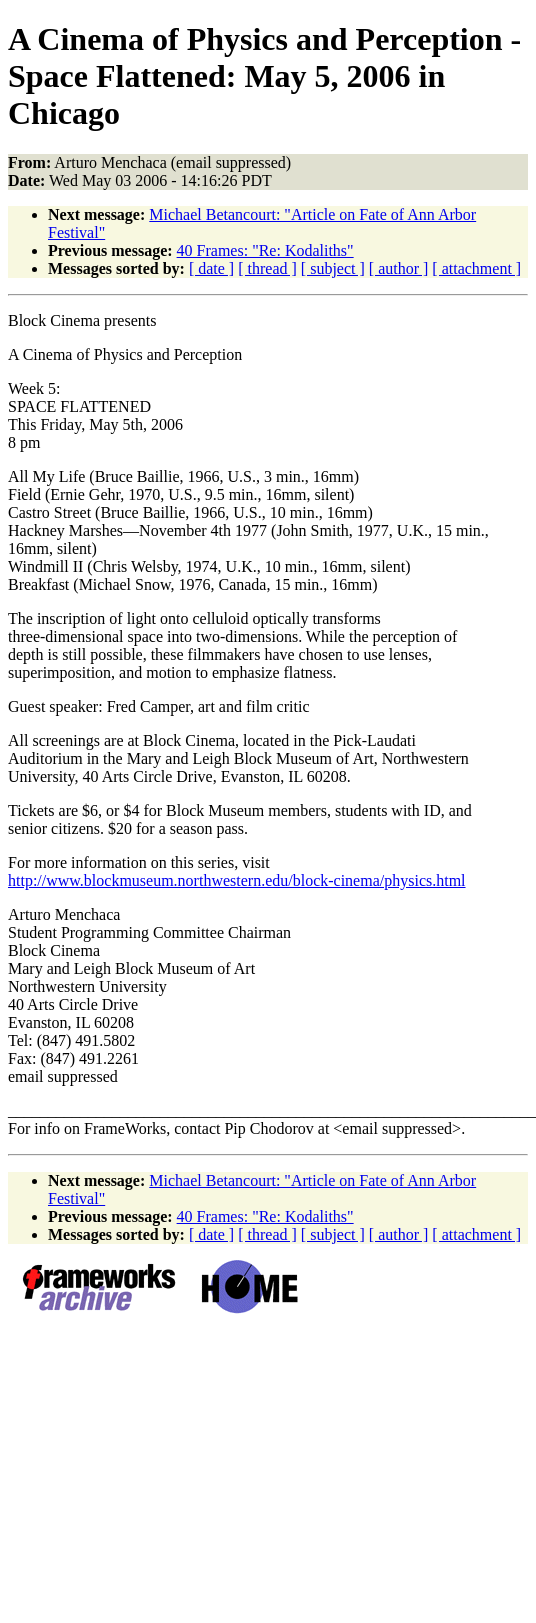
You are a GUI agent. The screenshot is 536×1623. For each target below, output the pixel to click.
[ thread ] (267, 268)
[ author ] (399, 268)
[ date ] (211, 268)
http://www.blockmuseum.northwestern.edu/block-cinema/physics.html (237, 880)
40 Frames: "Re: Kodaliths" (265, 250)
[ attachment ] (476, 268)
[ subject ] (333, 268)
